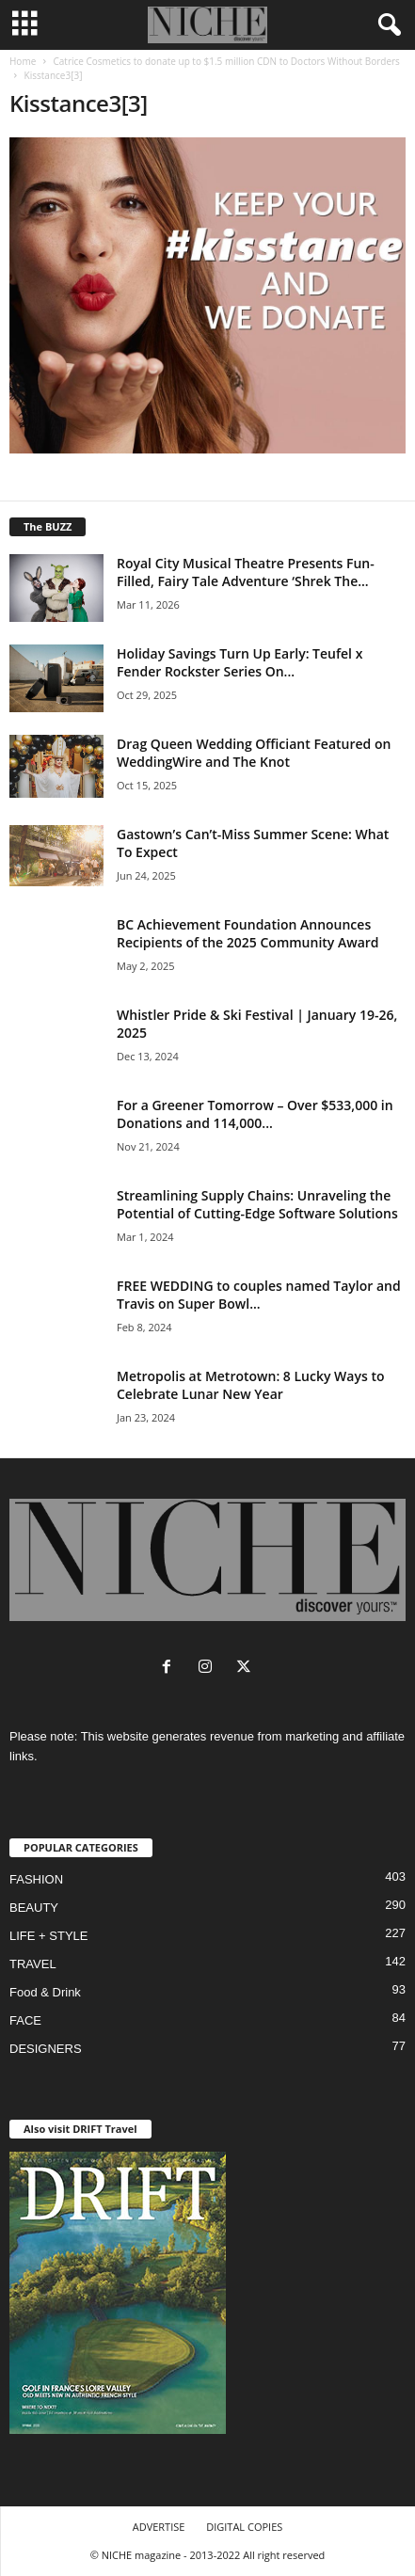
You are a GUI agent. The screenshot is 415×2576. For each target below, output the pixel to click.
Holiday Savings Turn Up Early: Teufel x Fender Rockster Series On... (239, 662)
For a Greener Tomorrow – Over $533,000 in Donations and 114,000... (255, 1114)
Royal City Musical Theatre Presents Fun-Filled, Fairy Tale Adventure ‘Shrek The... (246, 572)
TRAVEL (32, 1964)
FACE (25, 2020)
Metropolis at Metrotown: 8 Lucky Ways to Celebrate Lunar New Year (250, 1385)
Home (22, 61)
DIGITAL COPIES (244, 2527)
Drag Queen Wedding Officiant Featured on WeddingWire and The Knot (254, 753)
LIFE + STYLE (48, 1936)
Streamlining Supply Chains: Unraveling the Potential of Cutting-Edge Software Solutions (257, 1204)
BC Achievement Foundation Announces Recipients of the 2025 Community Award (248, 933)
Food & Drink (45, 1992)
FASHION (36, 1879)
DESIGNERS (45, 2049)
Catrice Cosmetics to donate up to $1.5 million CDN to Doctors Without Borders (226, 61)
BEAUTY (33, 1907)
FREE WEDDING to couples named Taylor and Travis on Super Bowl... (259, 1294)
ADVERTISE (159, 2527)
